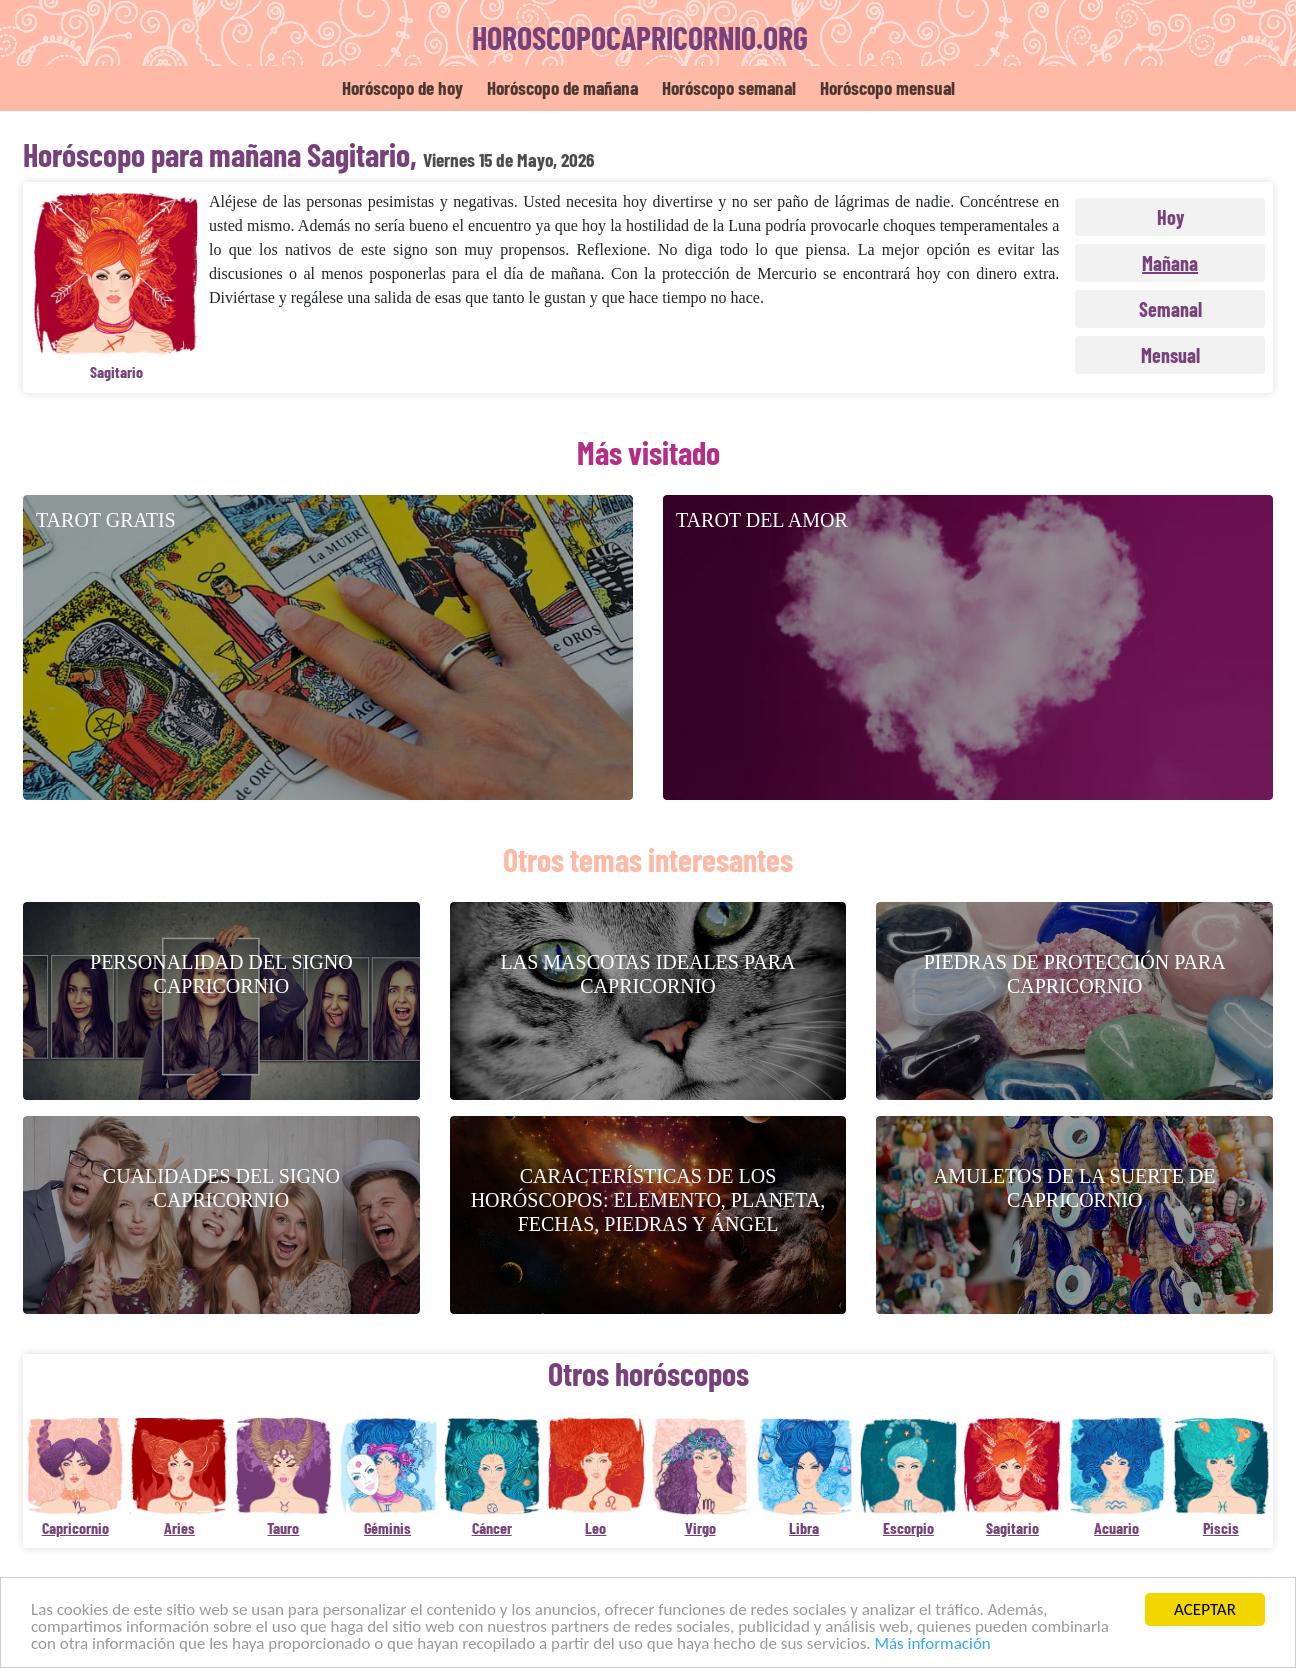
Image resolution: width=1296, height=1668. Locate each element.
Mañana (1170, 263)
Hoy (1170, 217)
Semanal (1170, 309)
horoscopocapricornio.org (640, 37)
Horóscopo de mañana (562, 87)
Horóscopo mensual (887, 87)
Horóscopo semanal (729, 87)
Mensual (1170, 355)
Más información (932, 1644)
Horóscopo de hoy (402, 87)
